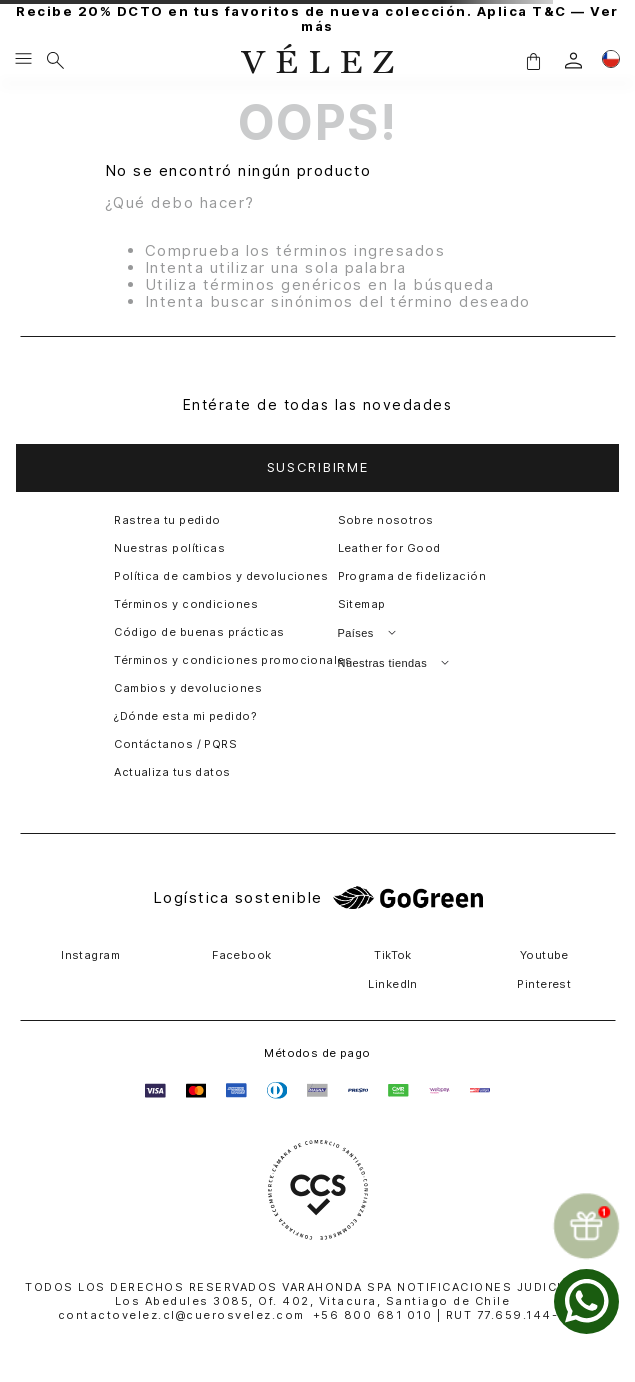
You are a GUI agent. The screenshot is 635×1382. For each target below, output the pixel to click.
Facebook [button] (242, 955)
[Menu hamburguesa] (23, 60)
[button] (533, 60)
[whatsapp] (586, 1301)
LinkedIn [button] (393, 984)
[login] (573, 60)
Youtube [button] (544, 955)
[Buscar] (55, 60)
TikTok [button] (393, 955)
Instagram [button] (90, 955)
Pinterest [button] (544, 984)
